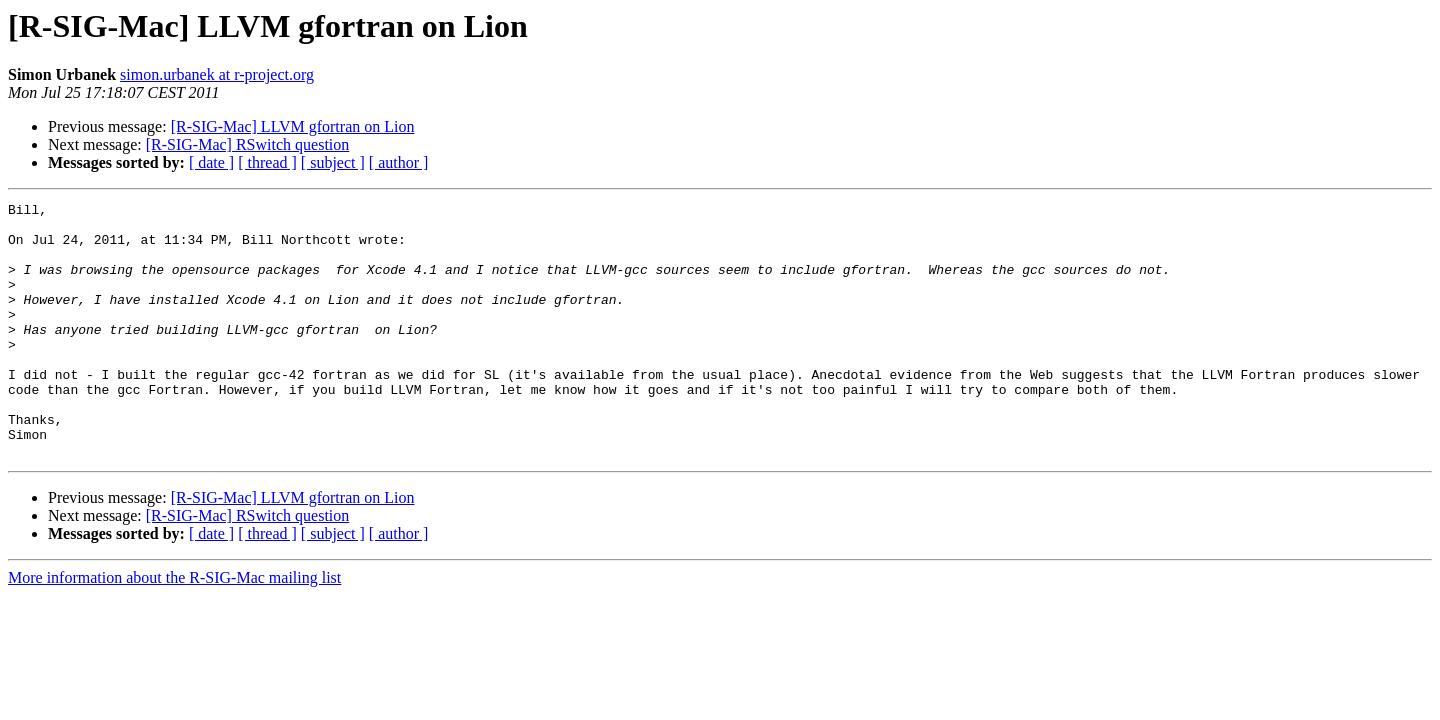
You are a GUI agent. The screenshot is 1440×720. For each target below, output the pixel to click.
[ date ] (211, 162)
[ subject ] (333, 162)
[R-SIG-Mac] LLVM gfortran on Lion (293, 126)
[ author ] (399, 162)
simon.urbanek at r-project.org (217, 74)
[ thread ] (267, 162)
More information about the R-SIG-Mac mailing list (174, 628)
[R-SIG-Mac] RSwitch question (248, 144)
